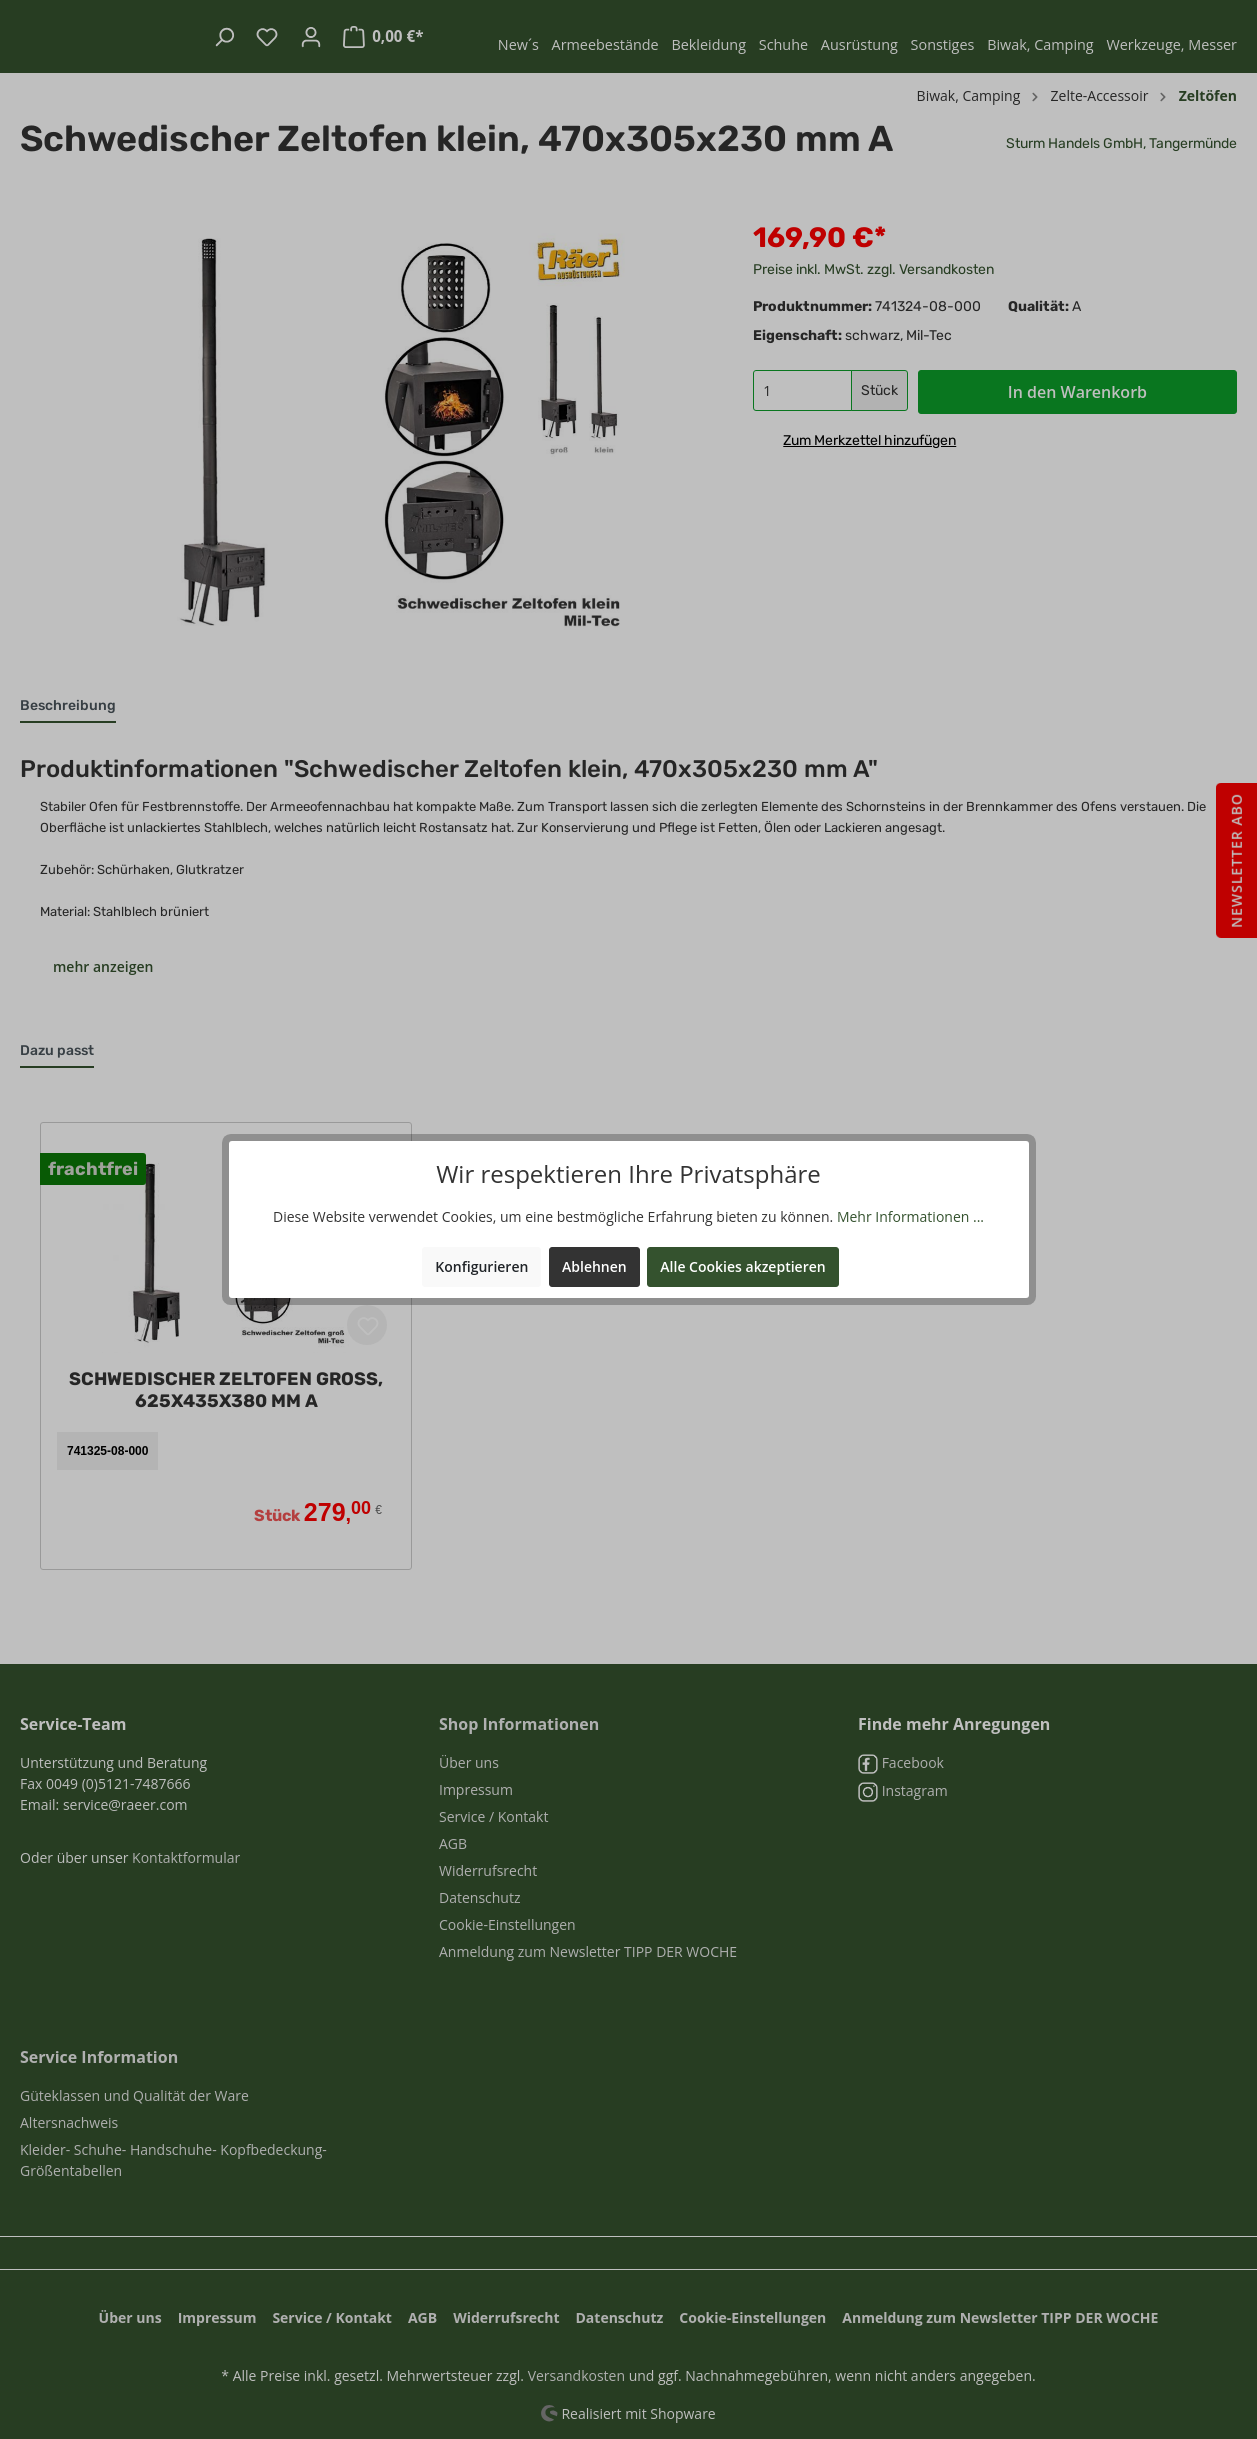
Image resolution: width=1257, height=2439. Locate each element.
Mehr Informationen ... (910, 1216)
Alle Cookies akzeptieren (742, 1266)
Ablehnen (594, 1266)
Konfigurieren (481, 1266)
